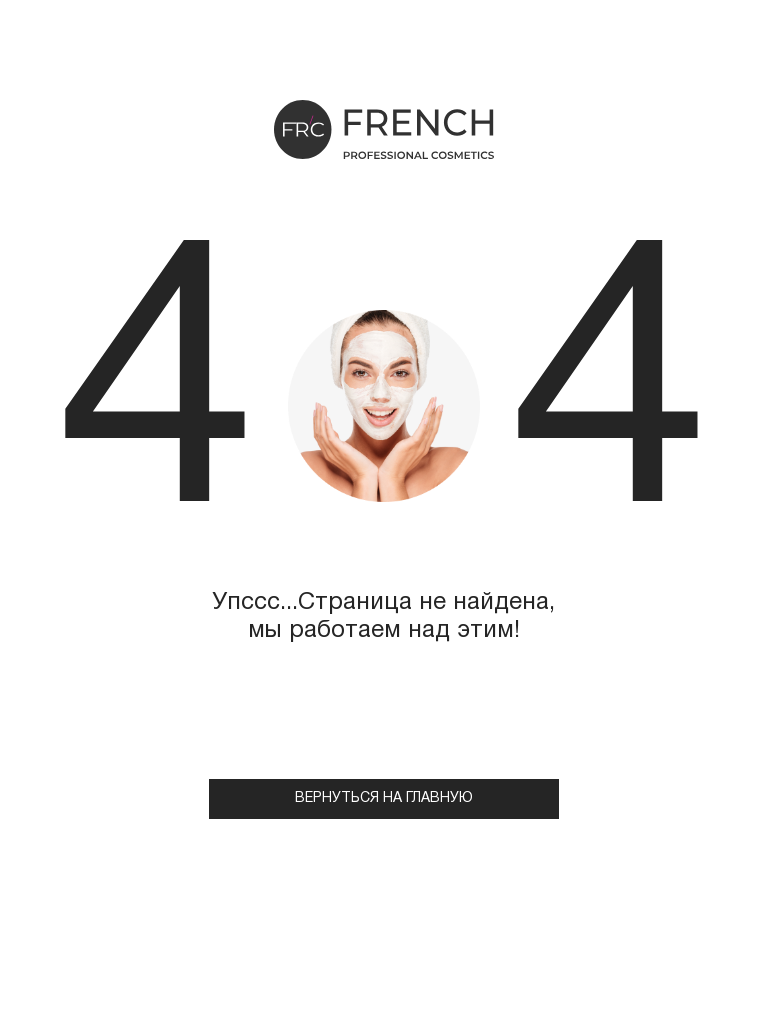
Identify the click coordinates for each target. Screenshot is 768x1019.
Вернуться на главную (384, 798)
